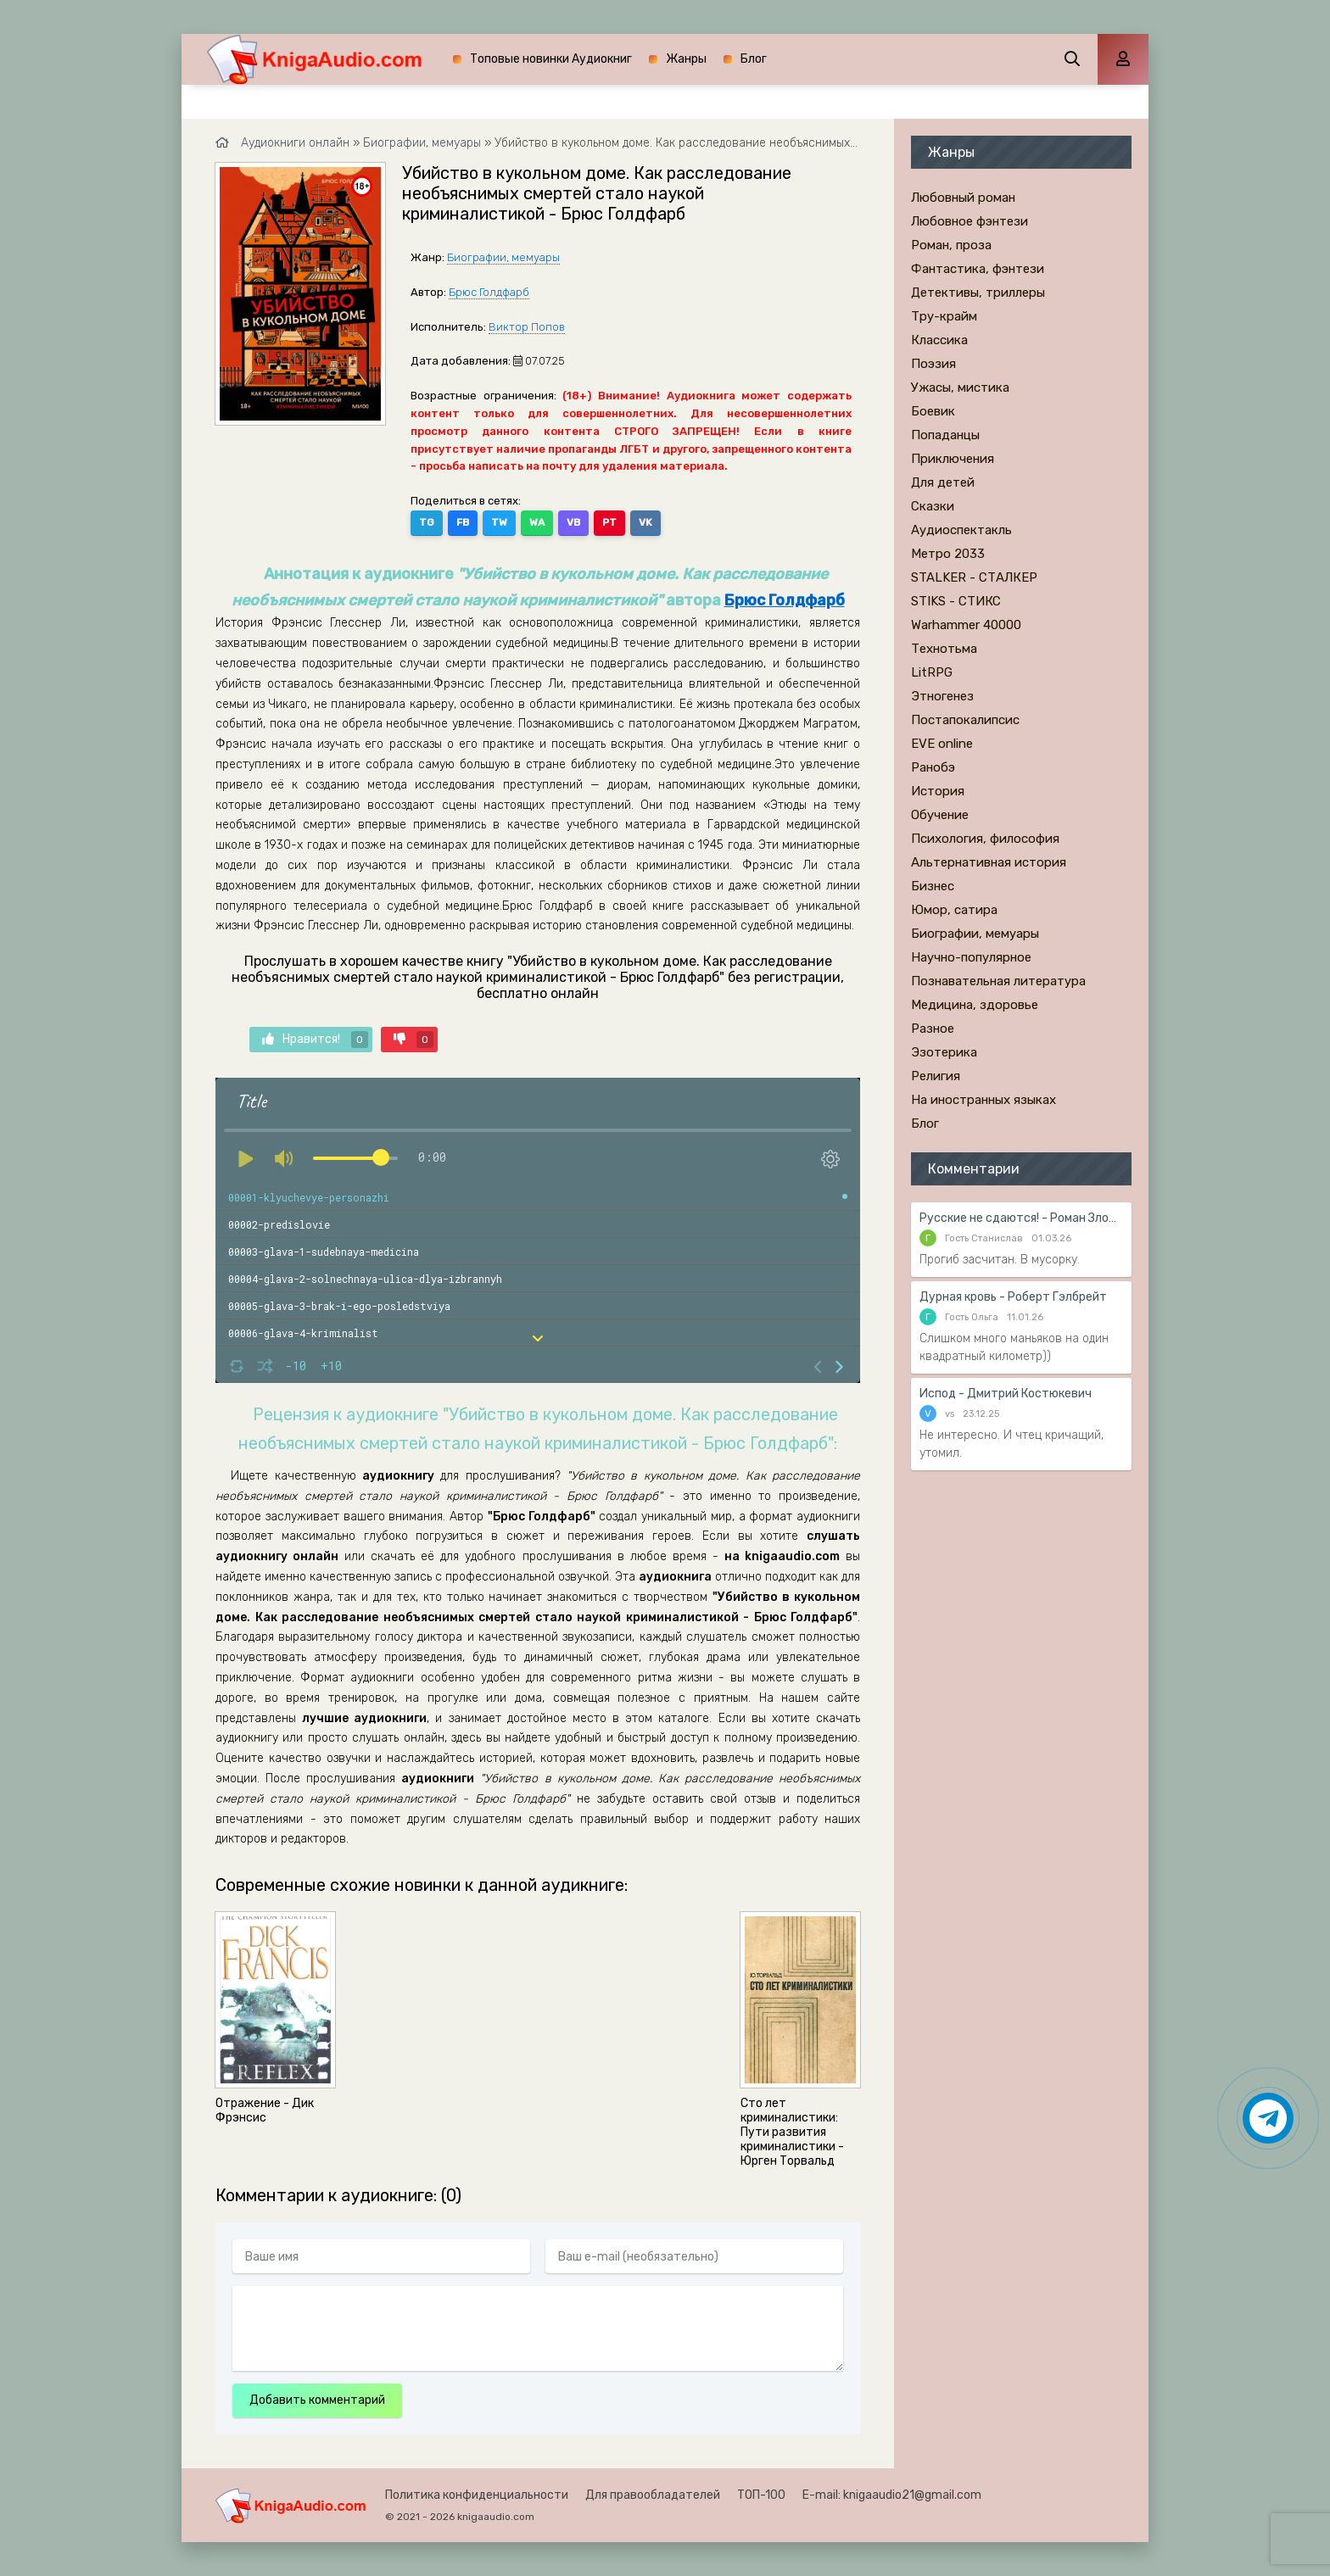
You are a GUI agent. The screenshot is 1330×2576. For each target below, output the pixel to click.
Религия (935, 1076)
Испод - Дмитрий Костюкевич (1005, 1393)
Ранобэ (933, 767)
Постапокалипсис (965, 720)
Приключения (952, 458)
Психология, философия (985, 838)
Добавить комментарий (317, 2400)
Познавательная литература (998, 981)
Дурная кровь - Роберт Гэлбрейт (1013, 1297)
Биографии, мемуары (503, 257)
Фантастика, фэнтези (977, 268)
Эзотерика (944, 1052)
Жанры (686, 59)
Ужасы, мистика (960, 387)
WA (537, 522)
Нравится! (315, 1039)
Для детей (943, 482)
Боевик (933, 411)
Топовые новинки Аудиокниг (551, 59)
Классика (939, 340)
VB (573, 522)
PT (609, 522)
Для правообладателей (652, 2495)
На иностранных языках (983, 1099)
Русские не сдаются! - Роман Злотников (1021, 1218)
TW (499, 522)
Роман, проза (951, 245)
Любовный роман (963, 197)
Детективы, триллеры (978, 292)
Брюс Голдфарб (489, 292)
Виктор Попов (527, 327)
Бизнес (932, 886)
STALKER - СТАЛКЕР (974, 577)
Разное (932, 1028)
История (937, 791)
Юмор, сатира (954, 909)
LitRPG (932, 672)
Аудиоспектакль (961, 530)
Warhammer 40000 (966, 625)
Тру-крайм (944, 316)
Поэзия (933, 363)
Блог (753, 59)
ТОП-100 (761, 2495)
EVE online (942, 743)
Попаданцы (945, 435)
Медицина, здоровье (974, 1004)
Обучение (940, 814)
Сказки (932, 506)
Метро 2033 (948, 553)
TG (426, 522)
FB (462, 522)
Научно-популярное (971, 957)
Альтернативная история (988, 862)
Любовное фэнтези (969, 221)
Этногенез (942, 696)
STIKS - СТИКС (956, 601)
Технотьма (944, 648)
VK (645, 522)
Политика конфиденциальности (476, 2495)
